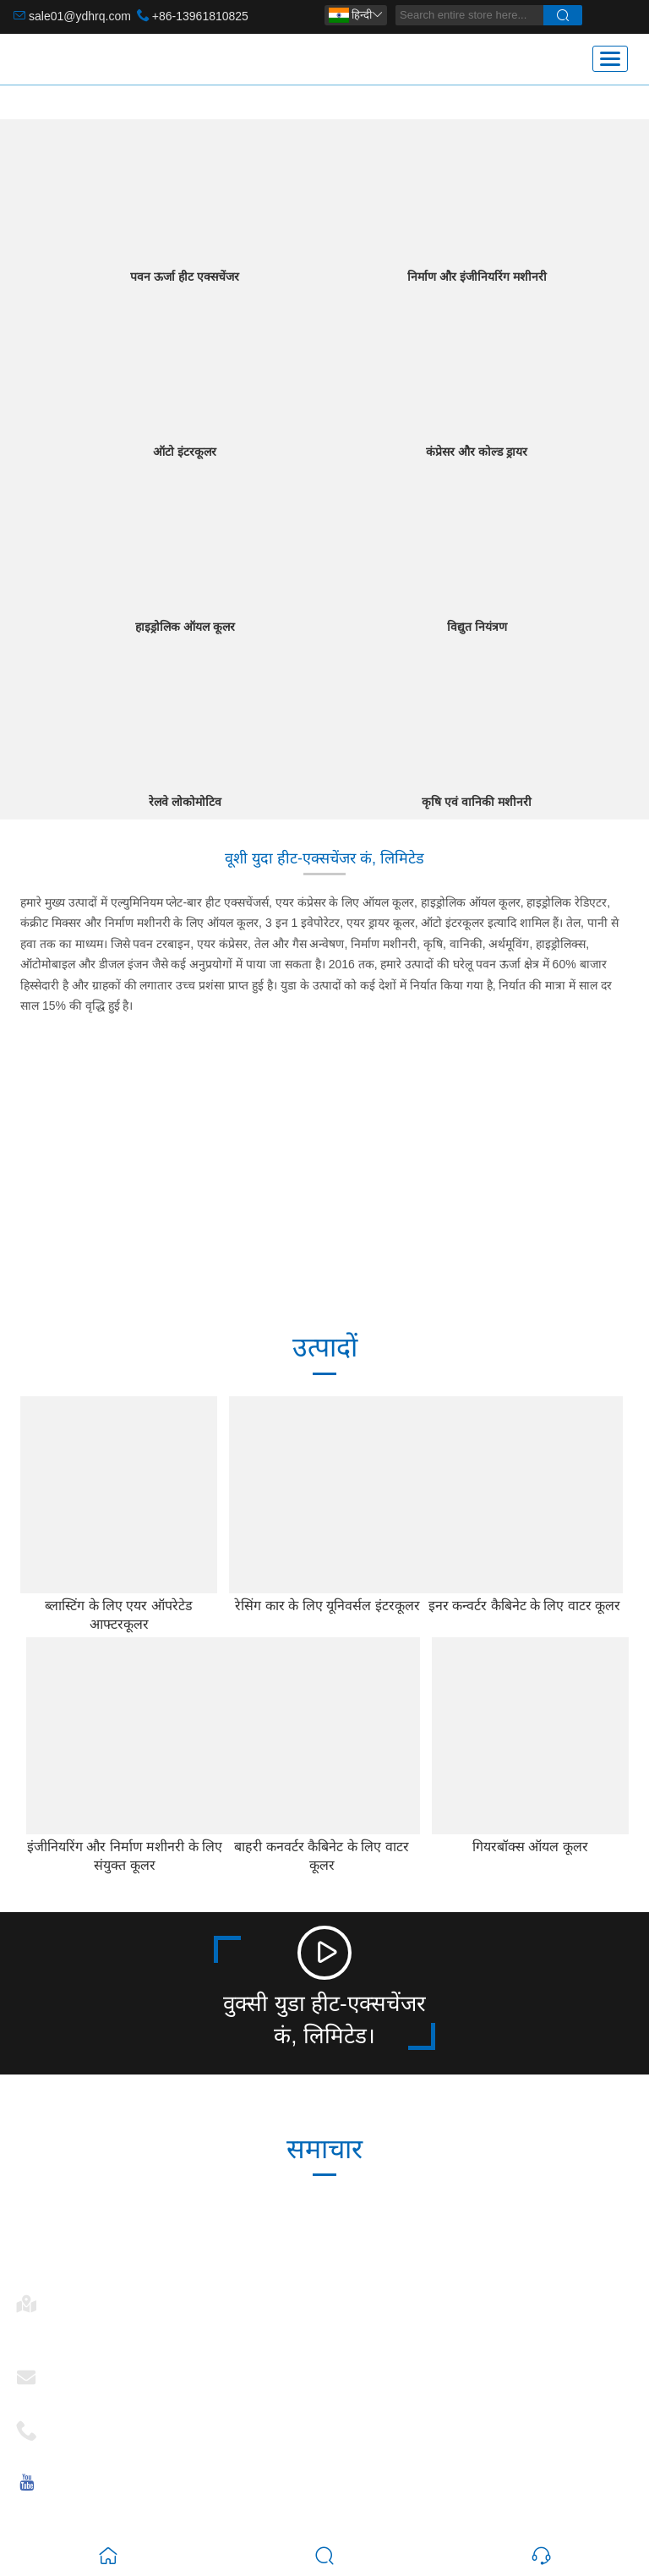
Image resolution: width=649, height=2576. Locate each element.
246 (244, 1189)
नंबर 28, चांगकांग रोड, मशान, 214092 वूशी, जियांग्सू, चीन (167, 2328)
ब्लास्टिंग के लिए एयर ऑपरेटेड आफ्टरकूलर (119, 1614)
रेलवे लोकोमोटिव (185, 801)
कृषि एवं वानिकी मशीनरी (477, 801)
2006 (404, 1189)
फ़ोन (64, 2425)
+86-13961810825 (200, 16)
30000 (84, 1189)
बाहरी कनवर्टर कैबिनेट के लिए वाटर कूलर (321, 1855)
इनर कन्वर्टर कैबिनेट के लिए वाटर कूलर (524, 1605)
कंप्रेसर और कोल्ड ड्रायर (476, 451)
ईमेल (66, 2372)
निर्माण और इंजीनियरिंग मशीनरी (477, 276)
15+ (564, 1189)
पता (63, 2298)
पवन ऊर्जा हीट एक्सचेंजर (184, 276)
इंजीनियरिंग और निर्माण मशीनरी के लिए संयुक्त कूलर (124, 1855)
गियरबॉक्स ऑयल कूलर (530, 1846)
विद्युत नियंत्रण (477, 626)
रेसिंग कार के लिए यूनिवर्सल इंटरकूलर (327, 1605)
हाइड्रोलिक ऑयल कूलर (185, 626)
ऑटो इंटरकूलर (184, 451)
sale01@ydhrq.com (80, 16)
